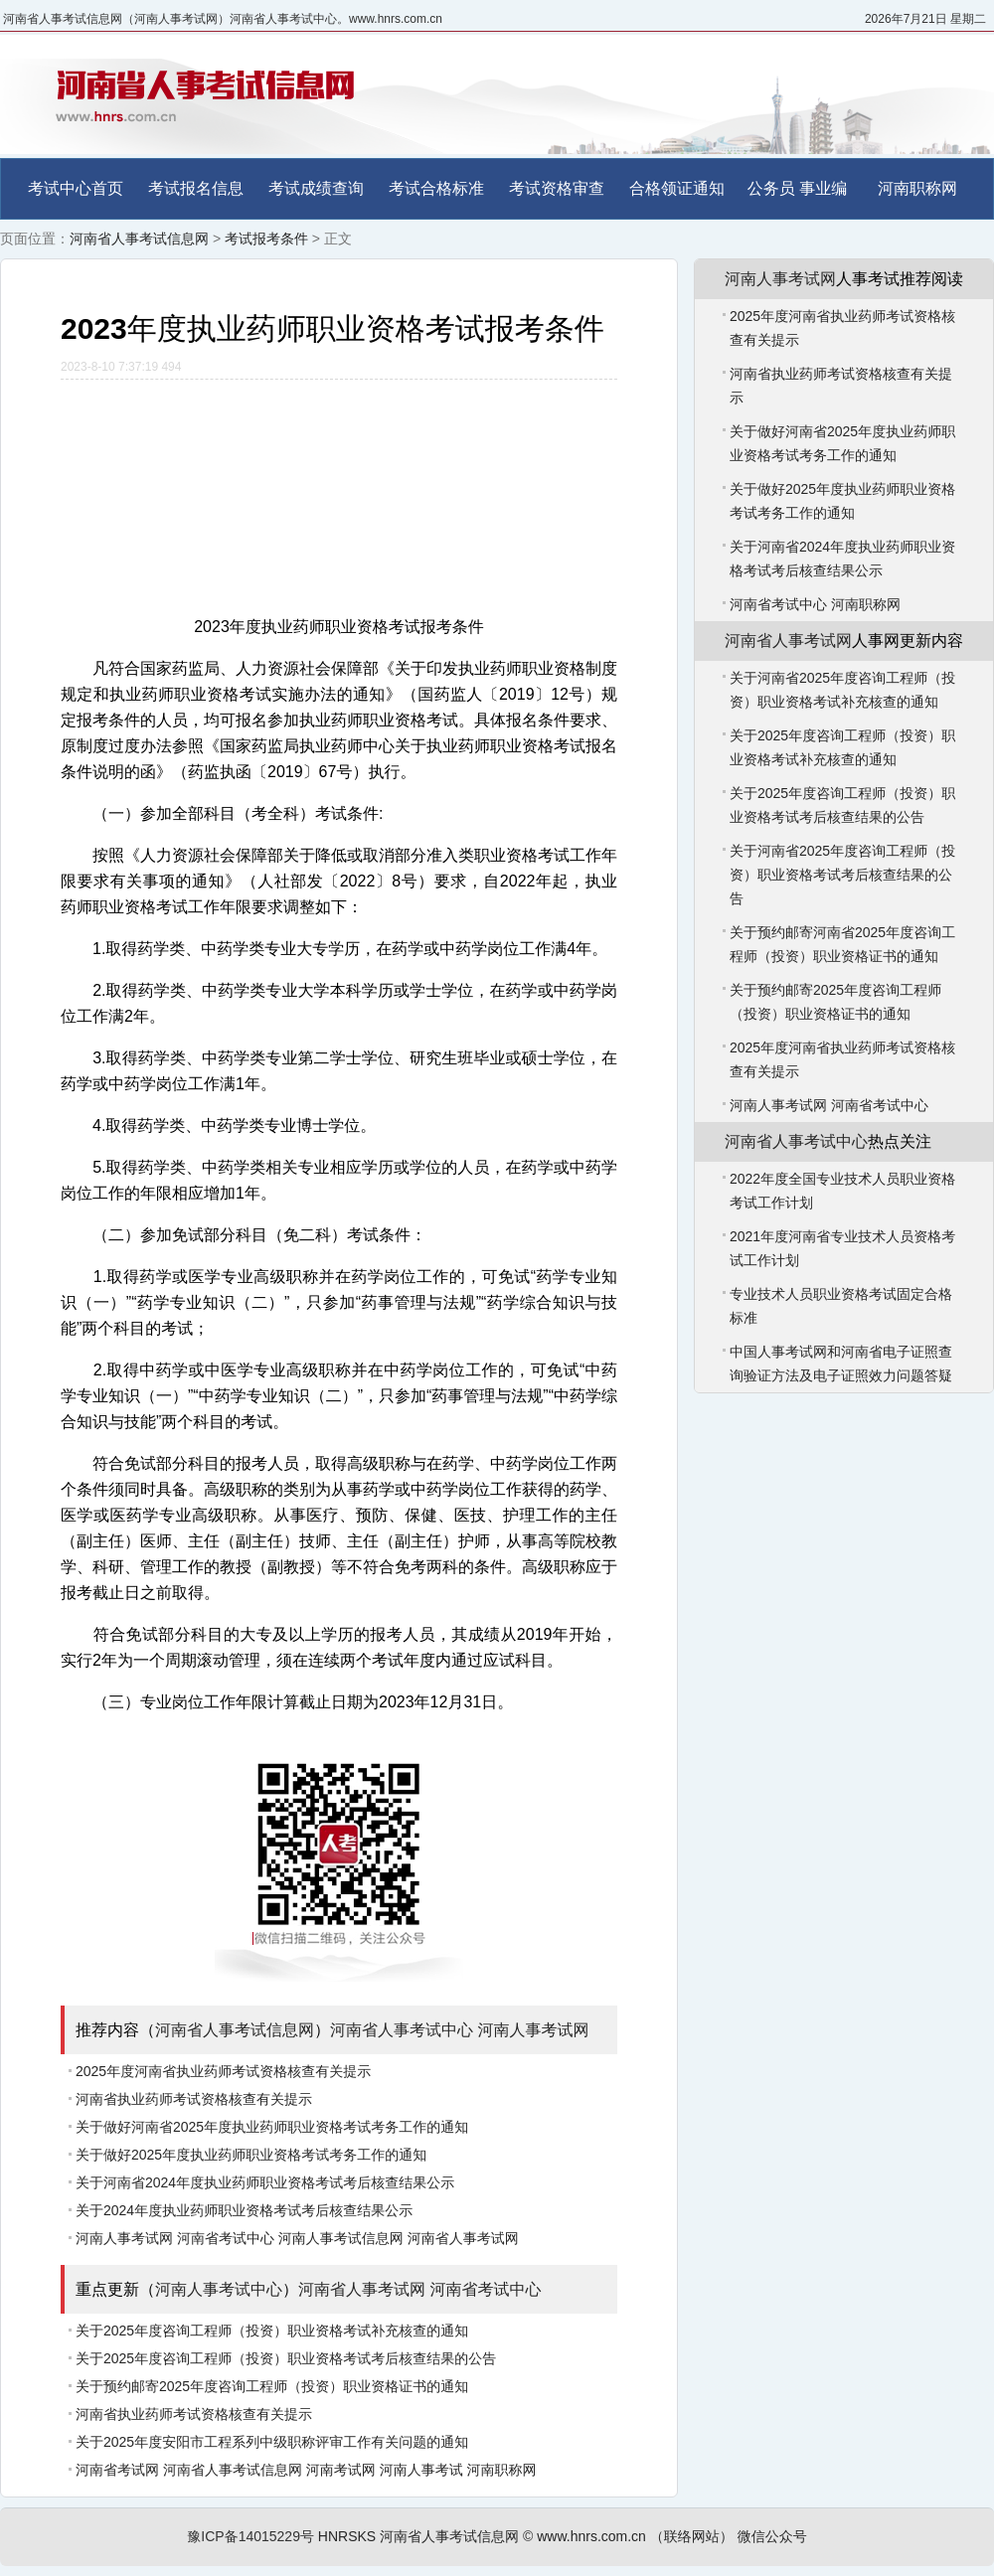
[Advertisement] (339, 489)
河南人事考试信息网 (341, 2238)
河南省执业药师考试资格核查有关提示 (194, 2099)
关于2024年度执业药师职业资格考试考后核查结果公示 (244, 2210)
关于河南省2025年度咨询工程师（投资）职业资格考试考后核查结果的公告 (842, 874)
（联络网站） (692, 2536)
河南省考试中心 (225, 2238)
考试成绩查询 (316, 188)
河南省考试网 (117, 2470)
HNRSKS (347, 2536)
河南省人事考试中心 (401, 2029)
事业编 (823, 188)
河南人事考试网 (532, 2029)
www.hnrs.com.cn (591, 2536)
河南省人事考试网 (463, 2238)
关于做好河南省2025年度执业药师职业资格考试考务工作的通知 (272, 2127)
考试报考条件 (266, 238)
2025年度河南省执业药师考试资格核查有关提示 (223, 2071)
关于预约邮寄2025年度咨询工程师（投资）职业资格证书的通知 (272, 2386)
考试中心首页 (75, 188)
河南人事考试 (421, 2470)
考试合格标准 (436, 188)
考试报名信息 (196, 188)
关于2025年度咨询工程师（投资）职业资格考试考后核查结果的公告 (286, 2358)
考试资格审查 (556, 188)
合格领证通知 (677, 188)
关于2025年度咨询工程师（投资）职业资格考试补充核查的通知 (272, 2330)
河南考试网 (341, 2470)
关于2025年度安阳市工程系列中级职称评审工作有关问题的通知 (272, 2442)
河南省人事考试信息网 (139, 238)
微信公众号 (772, 2536)
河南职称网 (917, 188)
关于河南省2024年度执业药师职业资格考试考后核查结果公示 (265, 2182)
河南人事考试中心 (218, 2289)
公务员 (771, 188)
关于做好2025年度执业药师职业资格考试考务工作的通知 (251, 2155)
